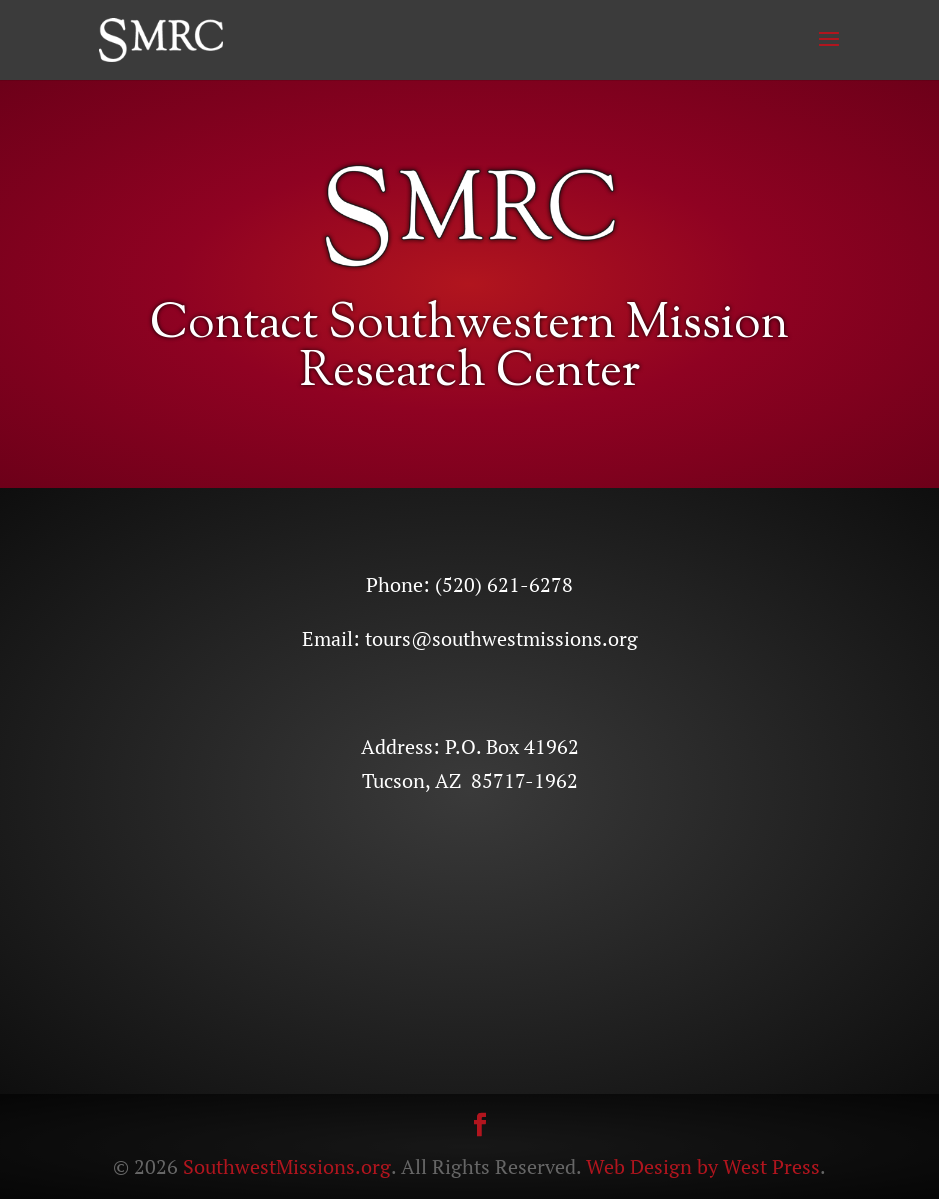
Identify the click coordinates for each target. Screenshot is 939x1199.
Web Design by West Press (703, 1166)
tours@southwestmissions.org (501, 638)
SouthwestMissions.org (287, 1166)
